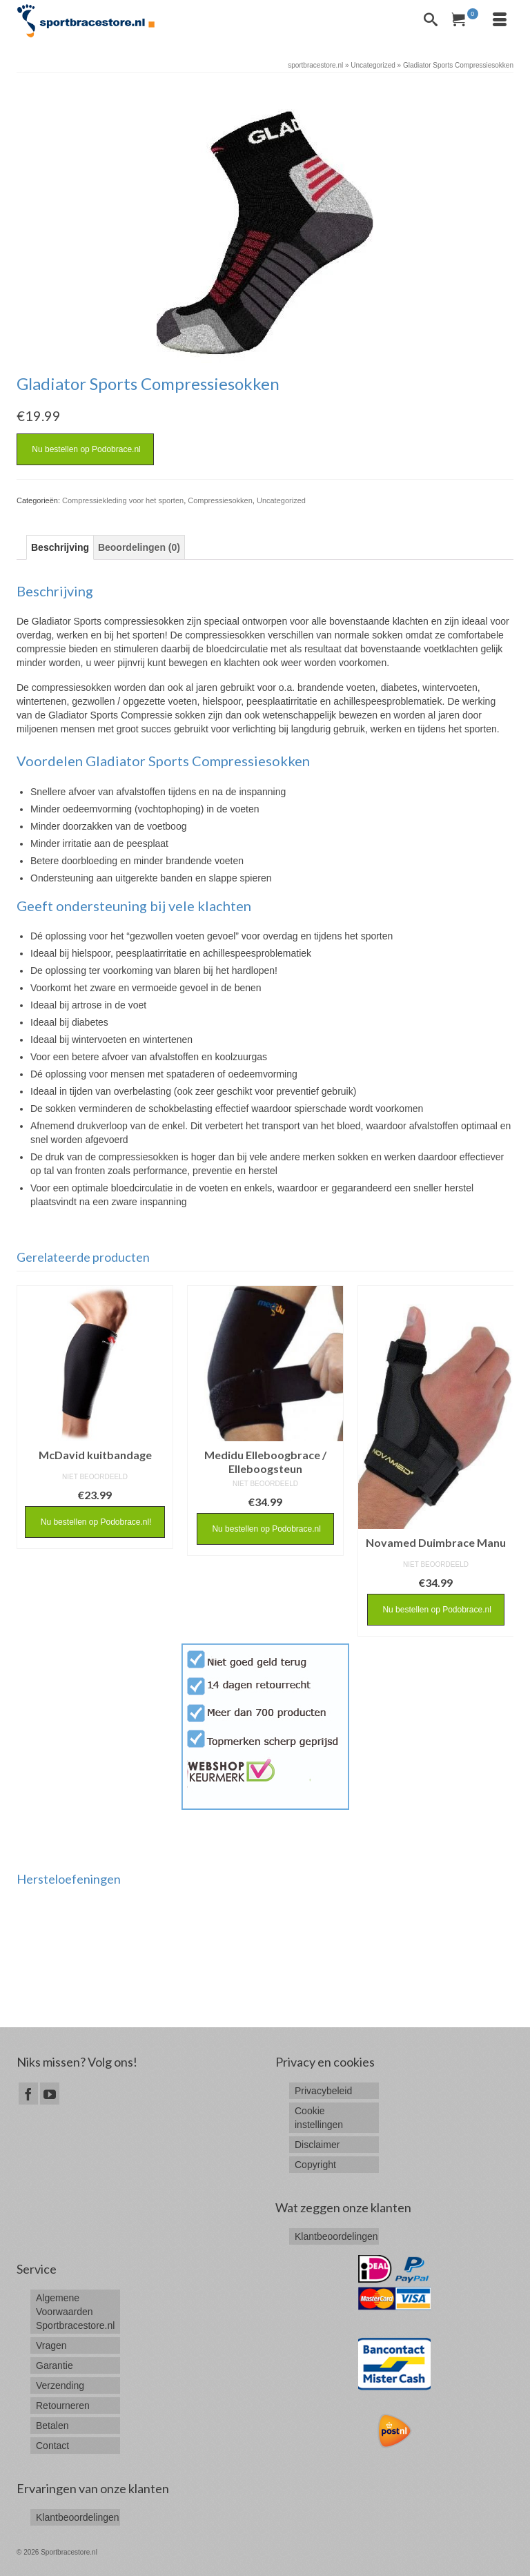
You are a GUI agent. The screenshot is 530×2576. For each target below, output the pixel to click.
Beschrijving (60, 547)
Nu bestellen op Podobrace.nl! (94, 1522)
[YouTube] (49, 2093)
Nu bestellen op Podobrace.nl (85, 449)
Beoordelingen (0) (139, 547)
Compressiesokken (220, 500)
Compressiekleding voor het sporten (123, 500)
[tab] (60, 547)
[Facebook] (28, 2093)
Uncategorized (281, 500)
